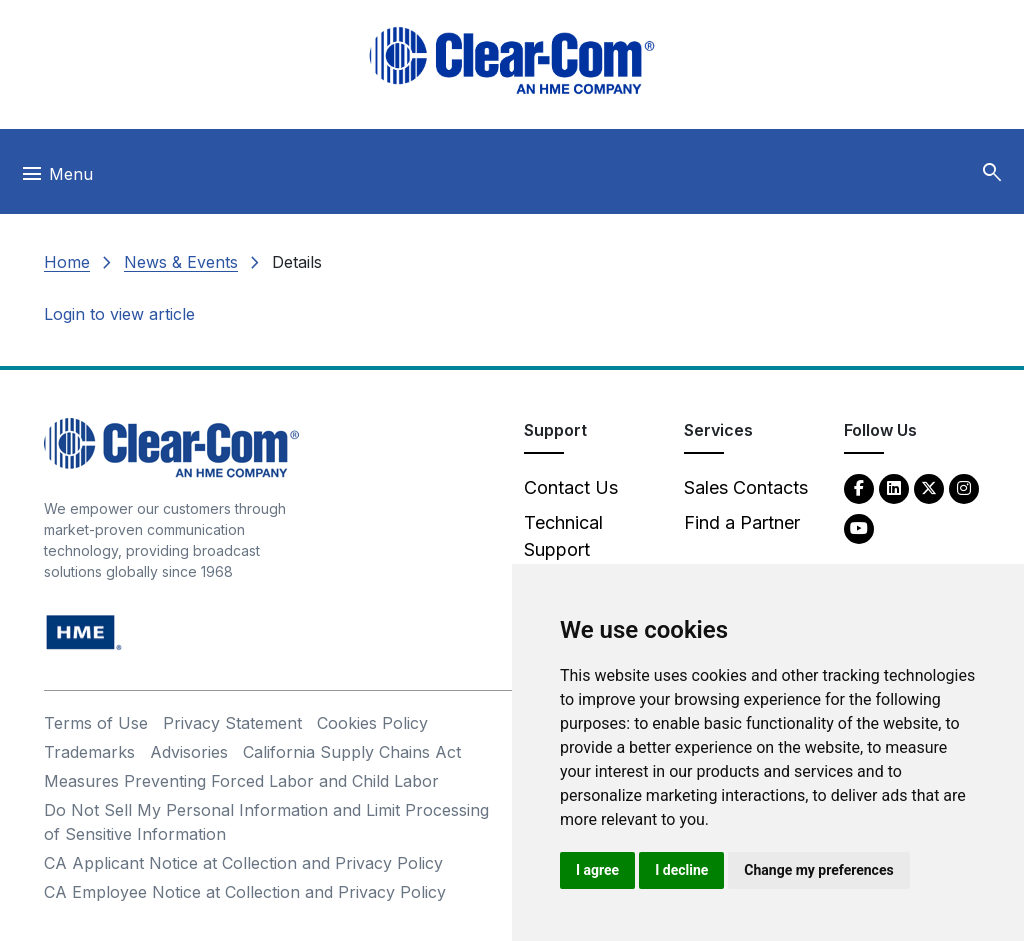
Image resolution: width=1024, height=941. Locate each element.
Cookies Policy (372, 723)
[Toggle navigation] (56, 179)
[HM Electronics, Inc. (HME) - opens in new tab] (84, 631)
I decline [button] (681, 870)
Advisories (189, 752)
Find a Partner (742, 522)
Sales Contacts (746, 487)
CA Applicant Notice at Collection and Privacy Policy (243, 863)
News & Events (181, 262)
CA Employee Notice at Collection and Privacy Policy (245, 892)
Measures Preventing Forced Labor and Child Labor (241, 781)
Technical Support (563, 536)
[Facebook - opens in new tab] (859, 487)
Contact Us (571, 487)
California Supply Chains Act (352, 752)
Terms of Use (96, 723)
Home (67, 262)
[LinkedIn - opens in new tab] (894, 487)
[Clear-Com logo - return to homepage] (512, 60)
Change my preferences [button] (818, 870)
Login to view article (119, 314)
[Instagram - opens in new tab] (964, 487)
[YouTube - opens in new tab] (859, 527)
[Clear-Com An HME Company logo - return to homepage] (171, 446)
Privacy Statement (232, 723)
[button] (992, 173)
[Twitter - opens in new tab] (929, 487)
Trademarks (89, 752)
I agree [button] (597, 870)
